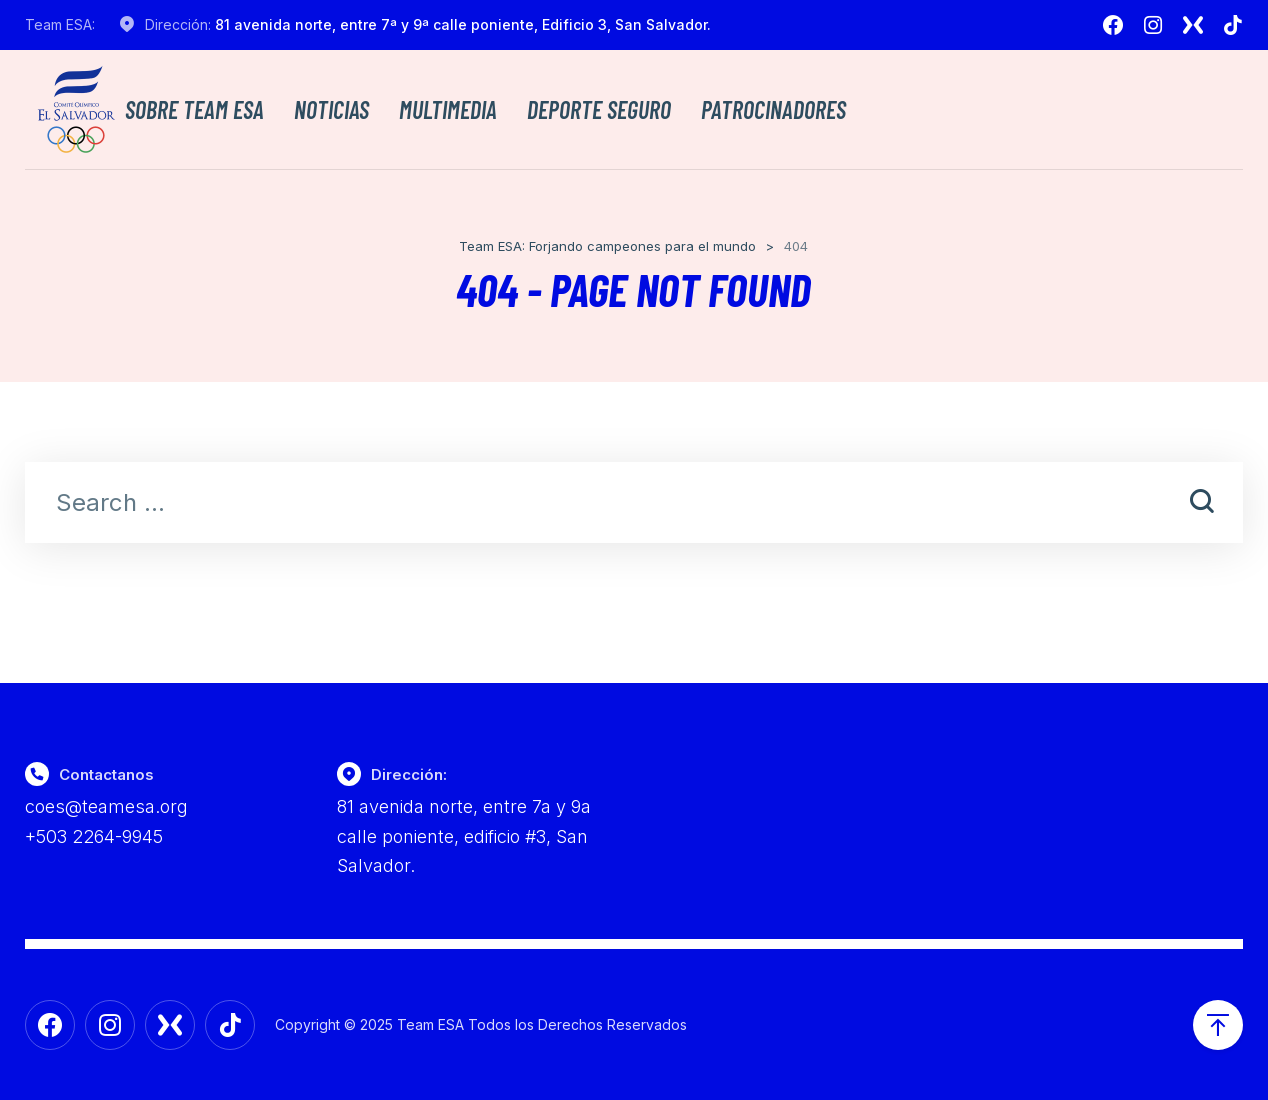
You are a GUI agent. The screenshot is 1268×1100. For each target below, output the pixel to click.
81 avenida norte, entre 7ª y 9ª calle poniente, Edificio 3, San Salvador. (463, 24)
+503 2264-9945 (94, 836)
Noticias (331, 110)
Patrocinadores (773, 110)
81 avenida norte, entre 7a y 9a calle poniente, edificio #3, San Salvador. (464, 836)
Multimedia (448, 110)
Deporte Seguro (599, 110)
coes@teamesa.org (106, 806)
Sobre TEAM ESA (194, 110)
